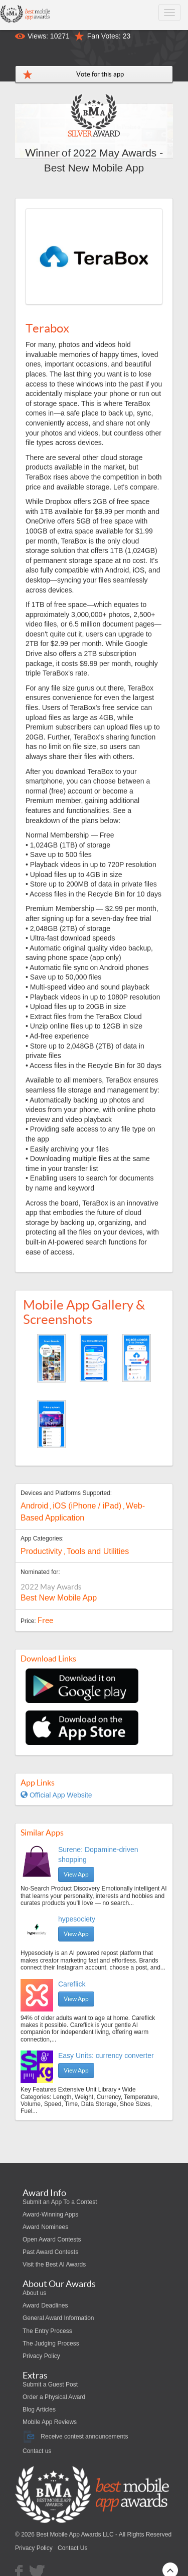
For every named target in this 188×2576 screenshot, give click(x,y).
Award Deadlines (45, 2305)
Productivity (41, 1551)
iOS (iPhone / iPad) (87, 1506)
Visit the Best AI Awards (54, 2264)
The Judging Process (51, 2343)
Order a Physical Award (54, 2397)
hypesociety (76, 1919)
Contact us (37, 2451)
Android (34, 1506)
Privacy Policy (41, 2356)
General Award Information (58, 2318)
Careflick (71, 1984)
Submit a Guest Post (50, 2384)
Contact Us (72, 2548)
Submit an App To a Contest (60, 2202)
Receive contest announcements (75, 2436)
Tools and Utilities (98, 1551)
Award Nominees (45, 2227)
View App (76, 1874)
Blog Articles (39, 2409)
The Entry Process (47, 2331)
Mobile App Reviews (50, 2422)
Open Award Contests (52, 2239)
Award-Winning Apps (50, 2214)
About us (34, 2293)
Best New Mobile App (59, 1598)
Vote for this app (100, 74)
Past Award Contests (50, 2252)
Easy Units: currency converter (106, 2056)
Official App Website (56, 1795)
